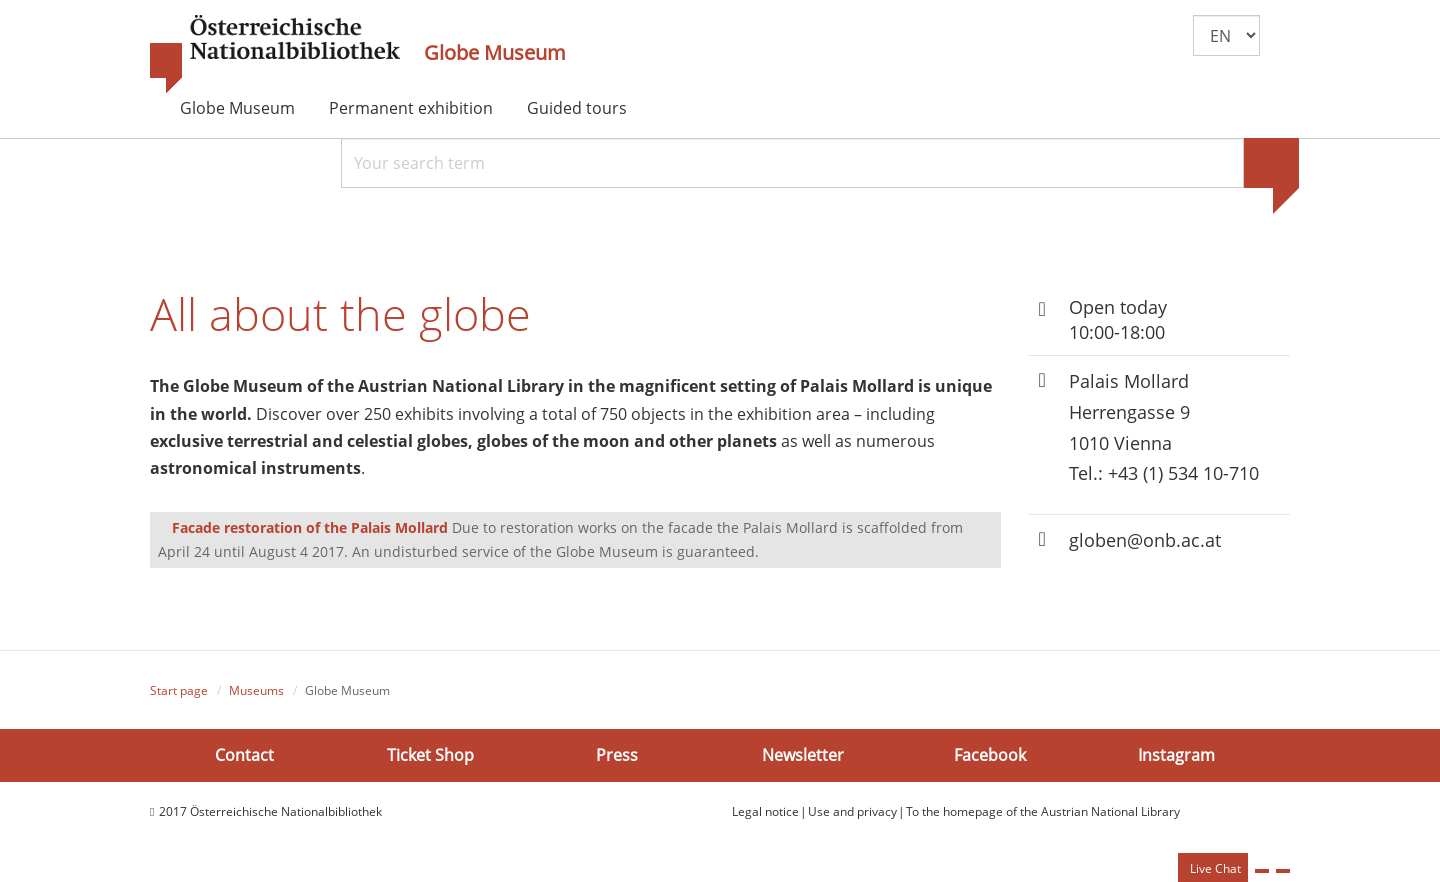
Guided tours (577, 108)
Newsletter (803, 754)
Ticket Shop (430, 754)
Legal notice (765, 811)
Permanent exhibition (411, 108)
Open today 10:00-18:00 (1118, 319)
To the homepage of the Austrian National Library (1043, 811)
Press (617, 754)
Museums (256, 690)
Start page (179, 690)
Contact (244, 754)
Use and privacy (852, 811)
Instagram (1176, 754)
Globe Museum (495, 53)
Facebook (990, 754)
